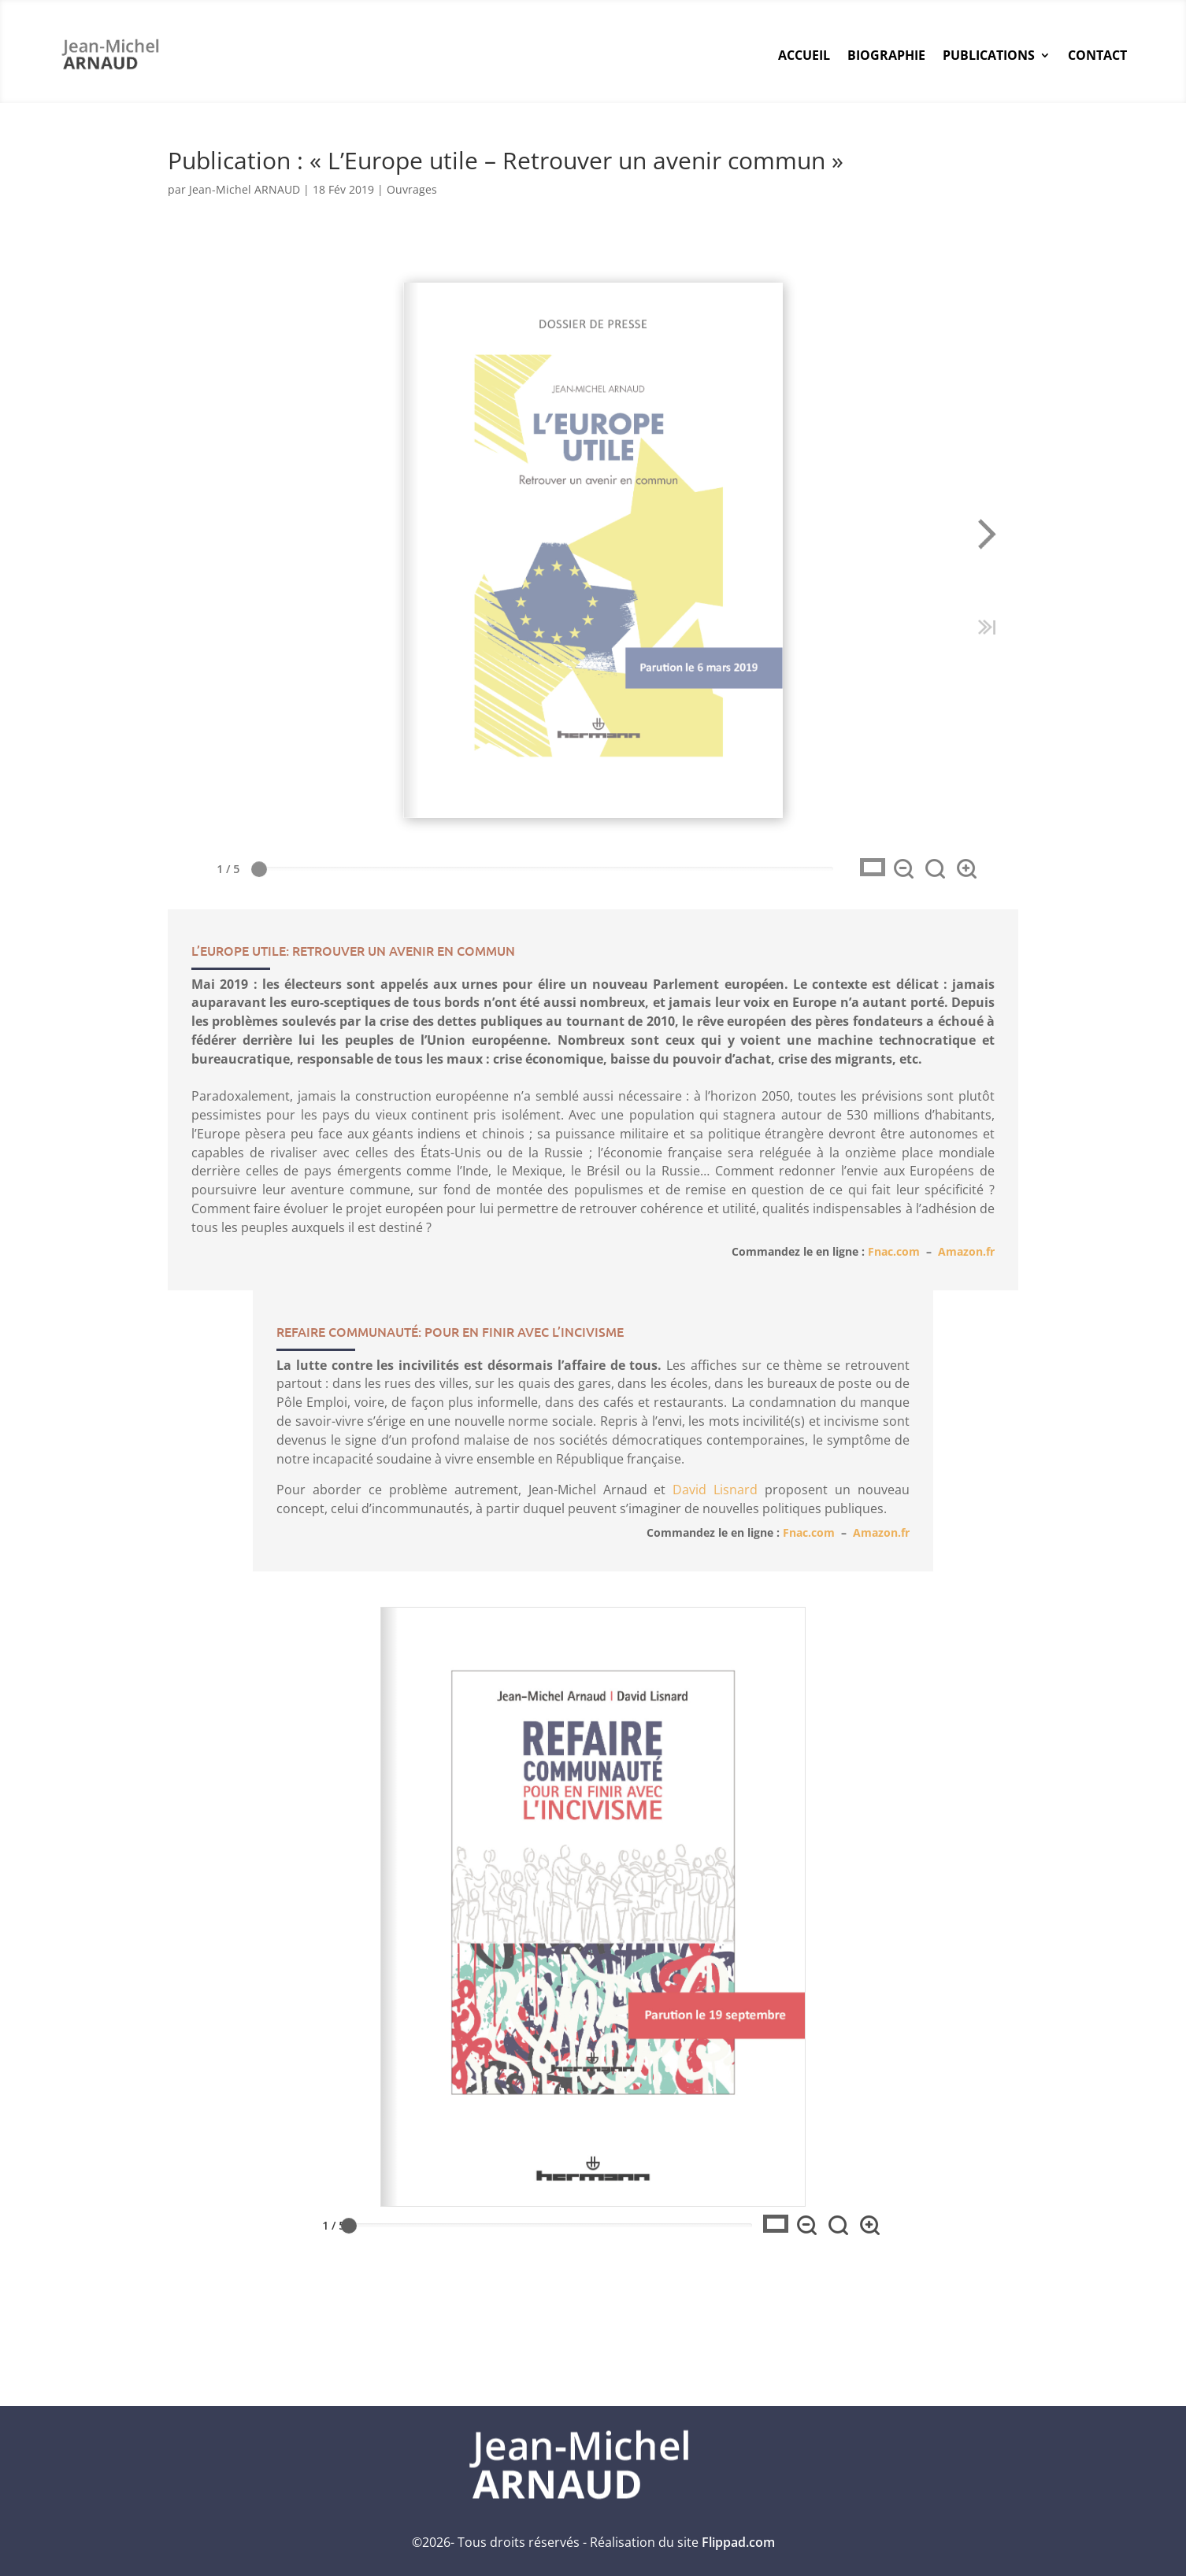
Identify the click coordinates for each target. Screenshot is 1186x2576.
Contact (1097, 55)
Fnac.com (894, 1182)
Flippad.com (738, 2542)
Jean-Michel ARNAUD (244, 189)
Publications (989, 55)
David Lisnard (715, 1439)
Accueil (804, 55)
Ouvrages (412, 189)
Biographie (886, 55)
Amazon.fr (966, 1182)
